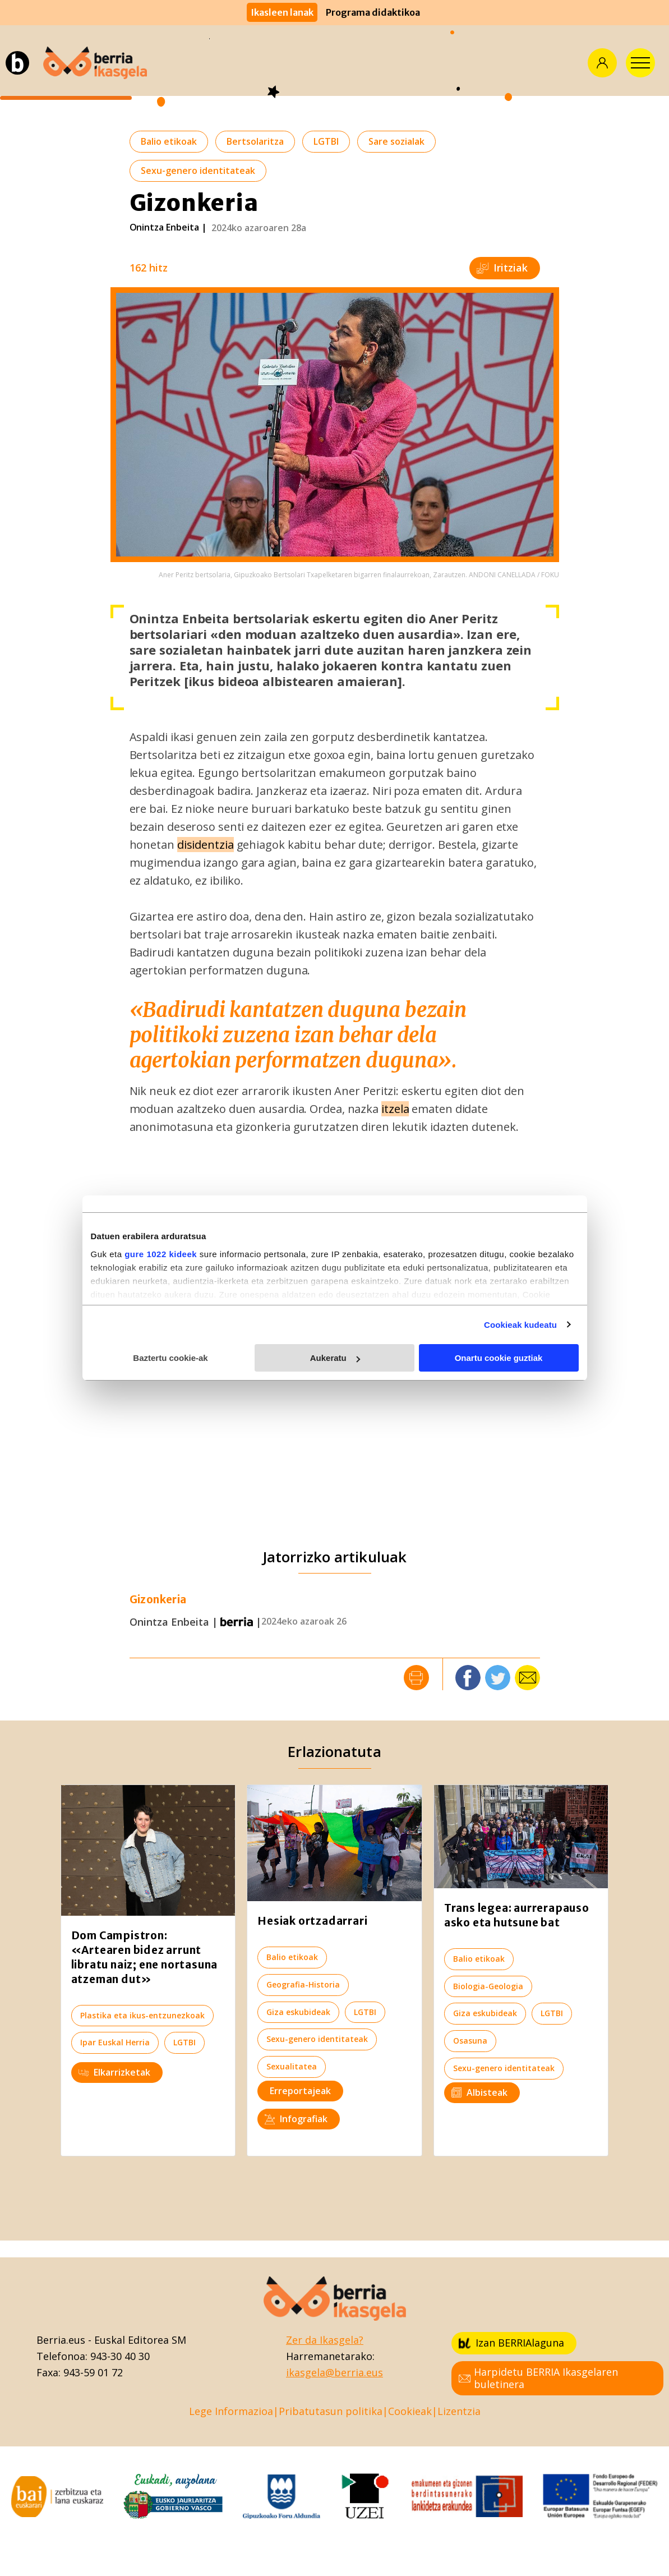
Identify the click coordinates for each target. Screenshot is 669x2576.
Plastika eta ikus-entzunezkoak (142, 2015)
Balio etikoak (169, 141)
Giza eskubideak (298, 2012)
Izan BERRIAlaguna (511, 2342)
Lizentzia (459, 2411)
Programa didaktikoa (373, 12)
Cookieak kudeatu (520, 1325)
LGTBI (326, 141)
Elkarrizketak (114, 2072)
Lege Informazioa (231, 2411)
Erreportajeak (300, 2091)
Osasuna (470, 2040)
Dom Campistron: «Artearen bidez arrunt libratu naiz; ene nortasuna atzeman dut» (144, 1957)
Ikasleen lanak (282, 12)
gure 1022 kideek (160, 1254)
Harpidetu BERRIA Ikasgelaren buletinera (538, 2378)
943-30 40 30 (120, 2356)
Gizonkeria (158, 1599)
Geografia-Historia (303, 1984)
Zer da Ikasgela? (324, 2340)
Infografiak (296, 2119)
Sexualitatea (291, 2066)
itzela (395, 1108)
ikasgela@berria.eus (334, 2372)
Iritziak (502, 267)
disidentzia (205, 844)
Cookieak (410, 2411)
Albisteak (479, 2092)
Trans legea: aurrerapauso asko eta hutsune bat (516, 1915)
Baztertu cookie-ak (170, 1358)
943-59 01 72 (93, 2372)
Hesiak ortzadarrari (312, 1921)
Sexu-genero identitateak (198, 170)
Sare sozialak (396, 141)
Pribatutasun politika (330, 2411)
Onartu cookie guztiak (499, 1358)
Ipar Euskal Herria (115, 2042)
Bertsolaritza (255, 141)
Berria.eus (60, 2340)
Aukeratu (335, 1358)
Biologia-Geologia (488, 1986)
